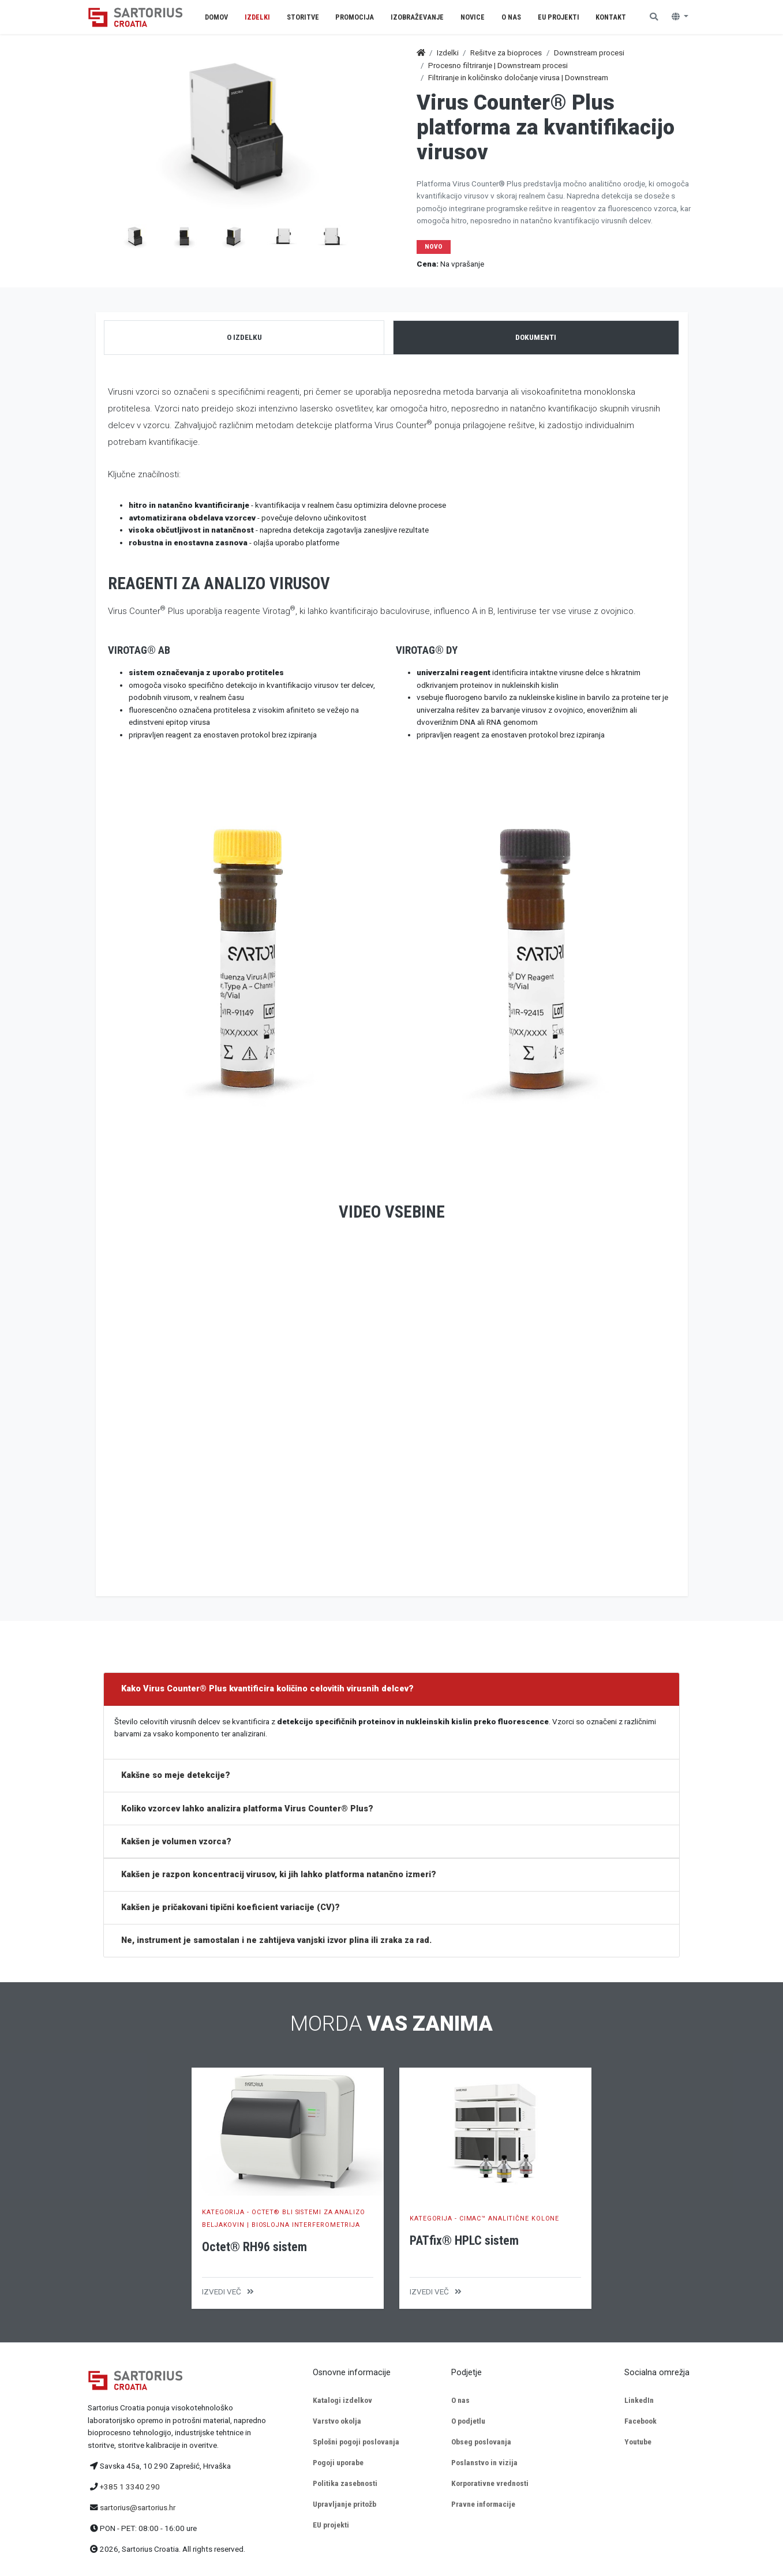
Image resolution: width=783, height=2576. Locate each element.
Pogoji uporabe (338, 2462)
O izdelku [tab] (244, 337)
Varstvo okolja (337, 2420)
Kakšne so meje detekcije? (175, 1775)
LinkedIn (639, 2400)
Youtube (637, 2441)
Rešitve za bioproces (506, 52)
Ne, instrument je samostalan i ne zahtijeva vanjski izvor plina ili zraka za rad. (276, 1940)
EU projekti (331, 2524)
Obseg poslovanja (481, 2441)
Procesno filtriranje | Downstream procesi (498, 65)
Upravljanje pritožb (344, 2503)
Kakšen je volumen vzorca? (176, 1842)
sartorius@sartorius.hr (137, 2507)
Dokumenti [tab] (535, 337)
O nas (460, 2400)
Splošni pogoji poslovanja (356, 2441)
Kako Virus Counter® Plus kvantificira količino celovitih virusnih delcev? (267, 1689)
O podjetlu (468, 2420)
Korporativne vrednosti (490, 2483)
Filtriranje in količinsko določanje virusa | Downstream (518, 77)
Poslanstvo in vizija (484, 2462)
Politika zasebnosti (345, 2483)
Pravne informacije (483, 2503)
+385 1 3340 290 (130, 2486)
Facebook (640, 2420)
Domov (216, 17)
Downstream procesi (589, 52)
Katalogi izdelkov (342, 2400)
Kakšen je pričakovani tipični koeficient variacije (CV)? (230, 1907)
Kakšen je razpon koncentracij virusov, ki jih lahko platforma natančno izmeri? (278, 1874)
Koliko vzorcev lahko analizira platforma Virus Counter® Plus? (247, 1809)
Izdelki (448, 52)
